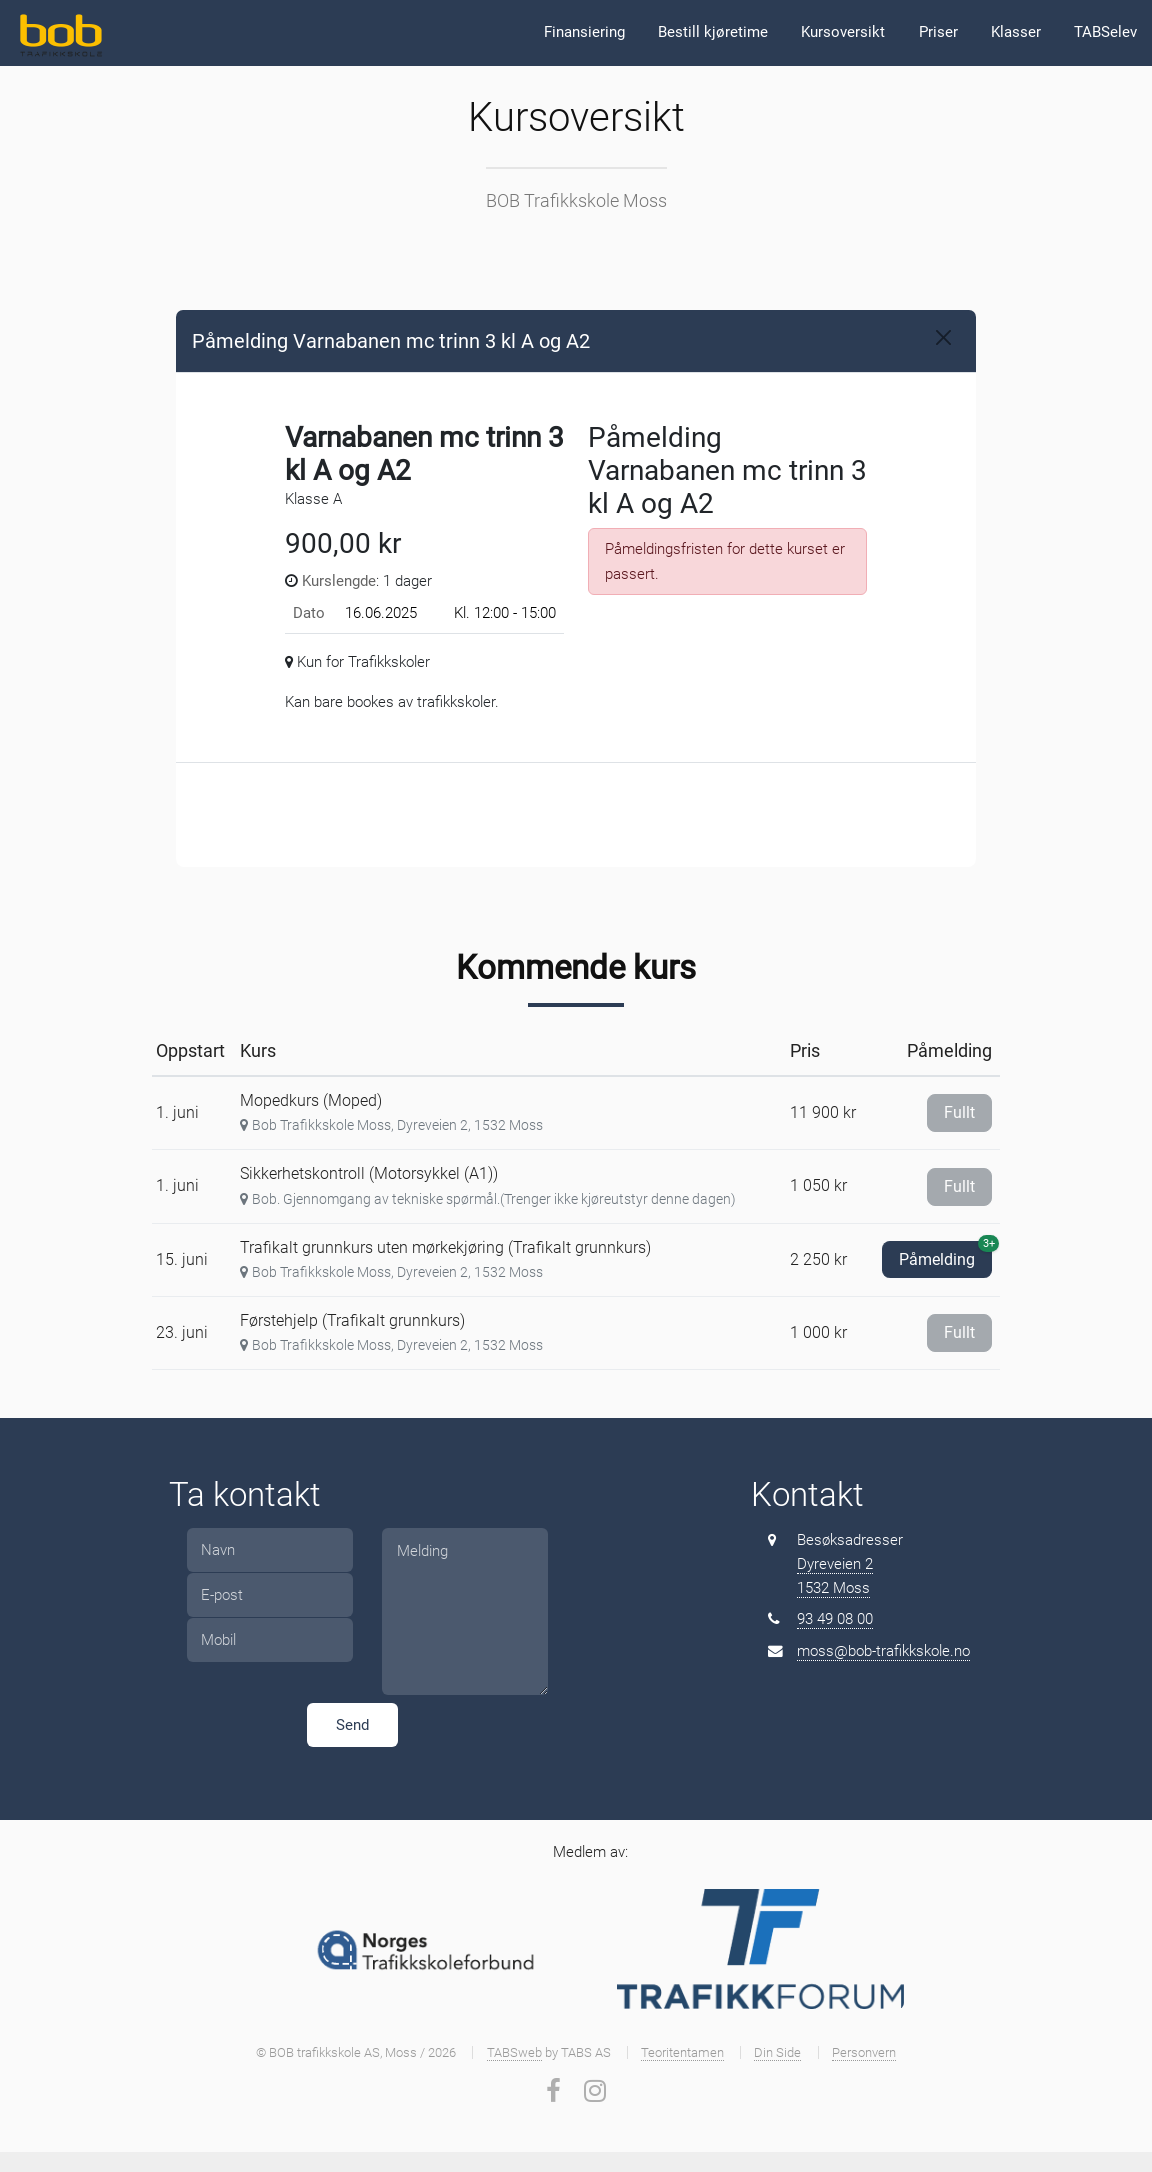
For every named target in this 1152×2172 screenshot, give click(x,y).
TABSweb (514, 2052)
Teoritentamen (682, 2052)
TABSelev (1105, 32)
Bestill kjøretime (713, 32)
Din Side (777, 2052)
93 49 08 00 (835, 1619)
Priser (938, 32)
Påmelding (945, 1255)
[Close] (943, 337)
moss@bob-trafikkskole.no (883, 1651)
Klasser (1016, 32)
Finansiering (584, 32)
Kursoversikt (843, 32)
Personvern (864, 2052)
